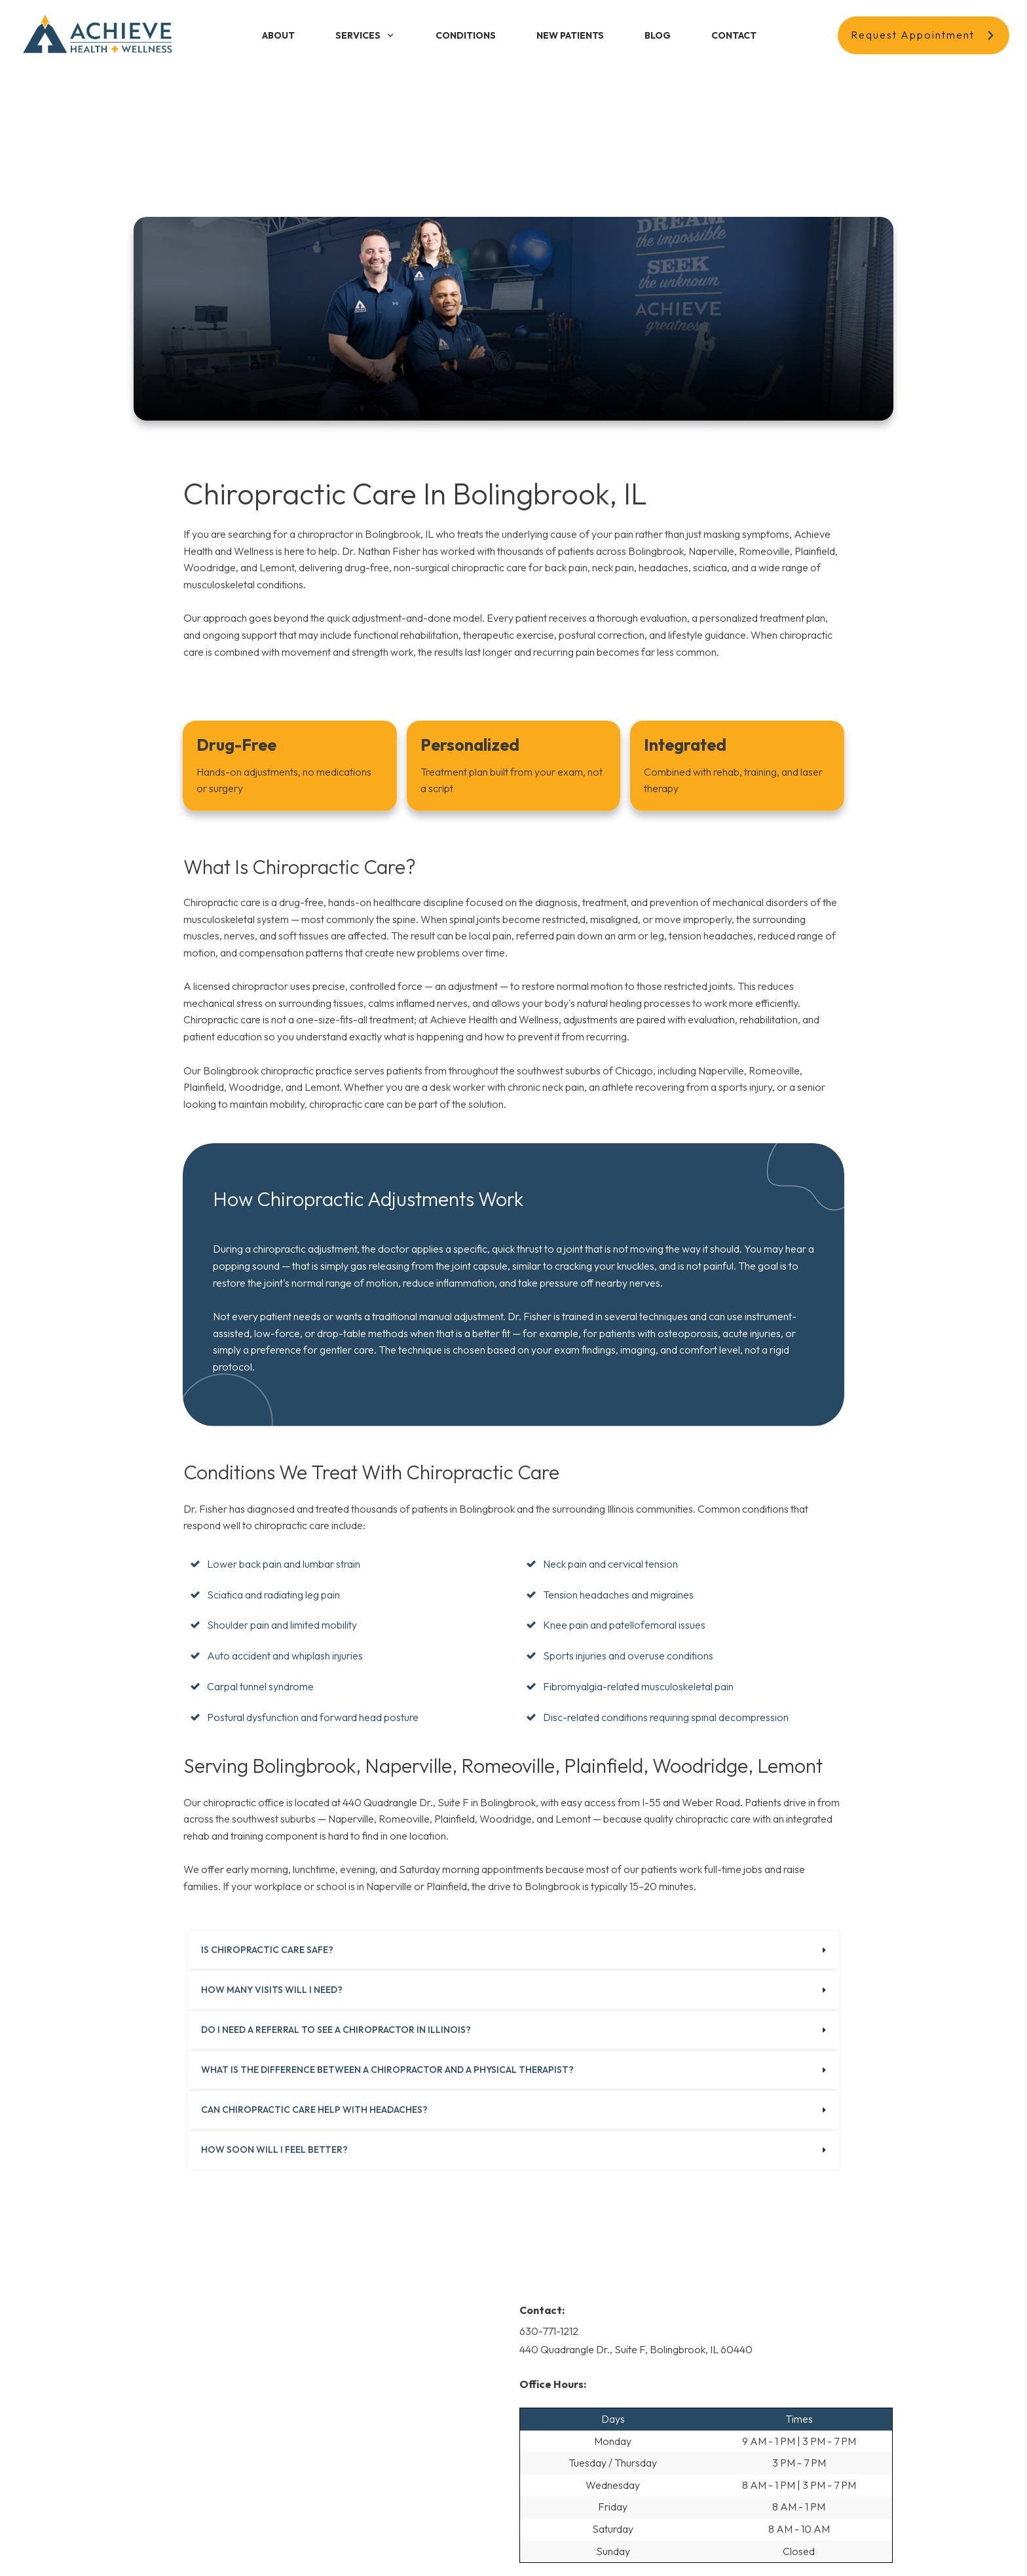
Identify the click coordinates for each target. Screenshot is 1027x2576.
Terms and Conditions (509, 2546)
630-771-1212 (548, 2184)
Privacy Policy (429, 2546)
